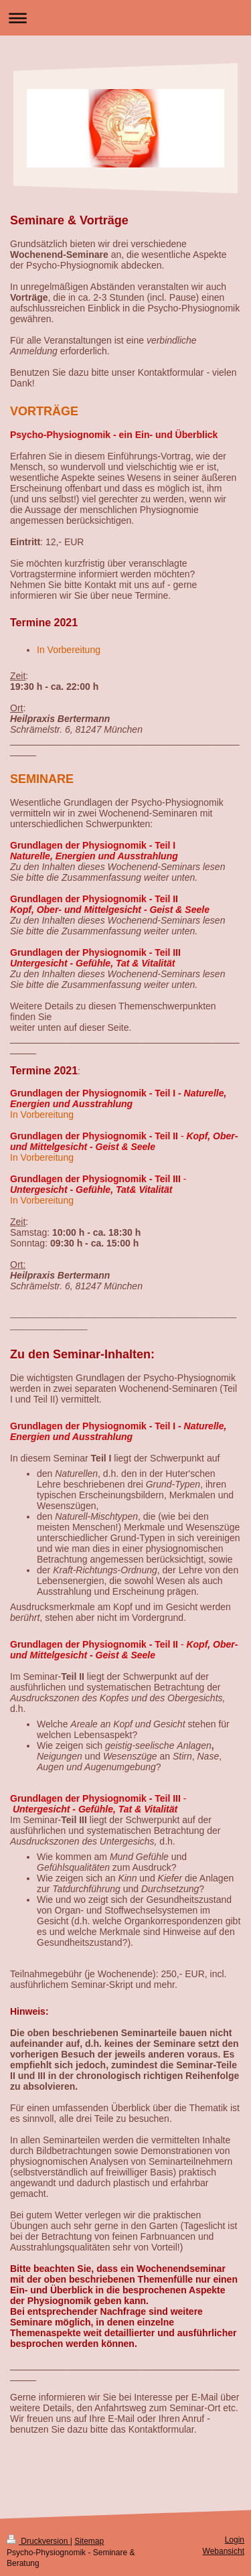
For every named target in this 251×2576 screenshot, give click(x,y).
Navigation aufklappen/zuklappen (125, 17)
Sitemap (89, 2541)
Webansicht (223, 2551)
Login (234, 2540)
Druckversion (38, 2541)
